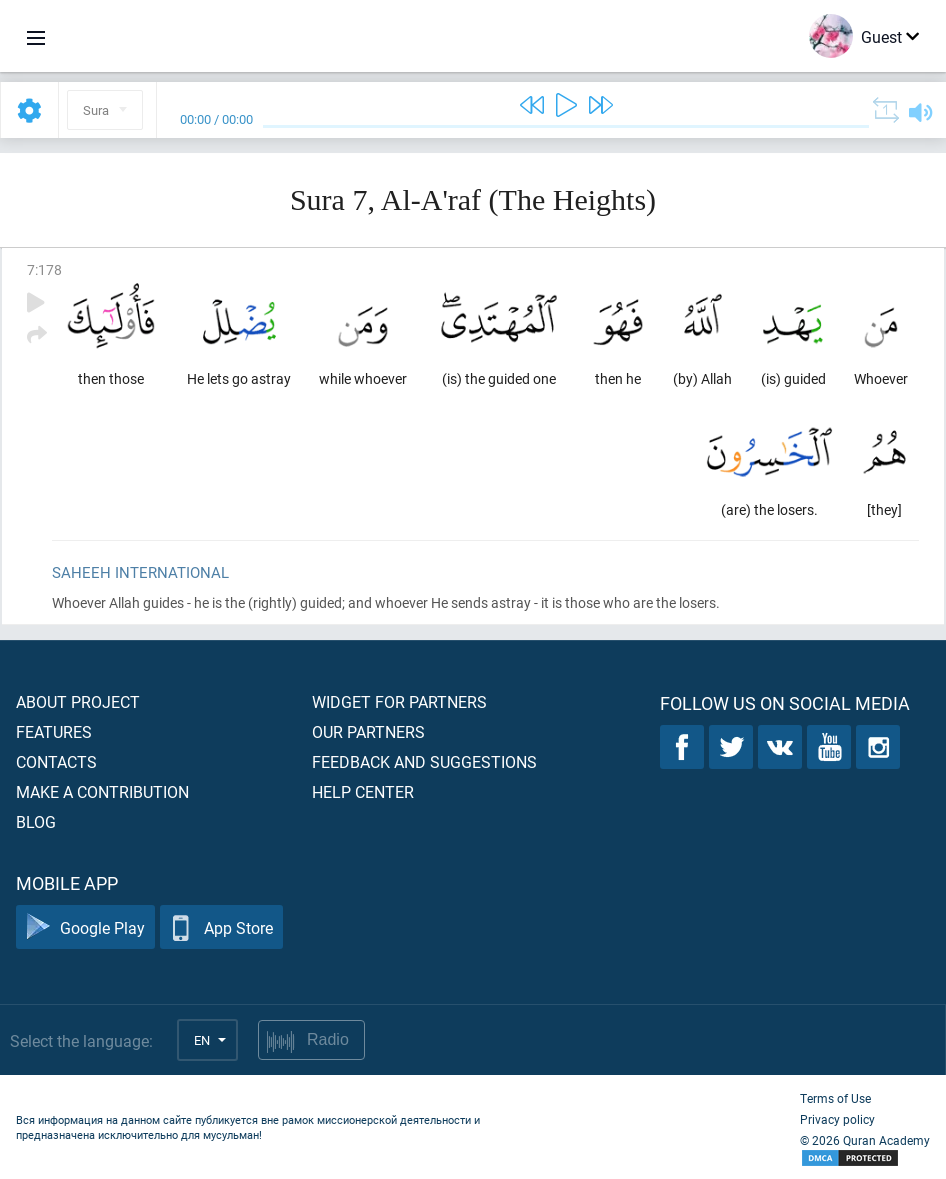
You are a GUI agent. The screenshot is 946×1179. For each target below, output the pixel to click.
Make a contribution (102, 791)
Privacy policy (837, 1119)
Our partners (368, 731)
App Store (221, 927)
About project (78, 701)
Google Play (85, 927)
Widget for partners (399, 701)
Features (54, 731)
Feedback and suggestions (424, 761)
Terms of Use (835, 1098)
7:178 (44, 269)
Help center (363, 791)
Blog (36, 821)
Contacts (56, 761)
